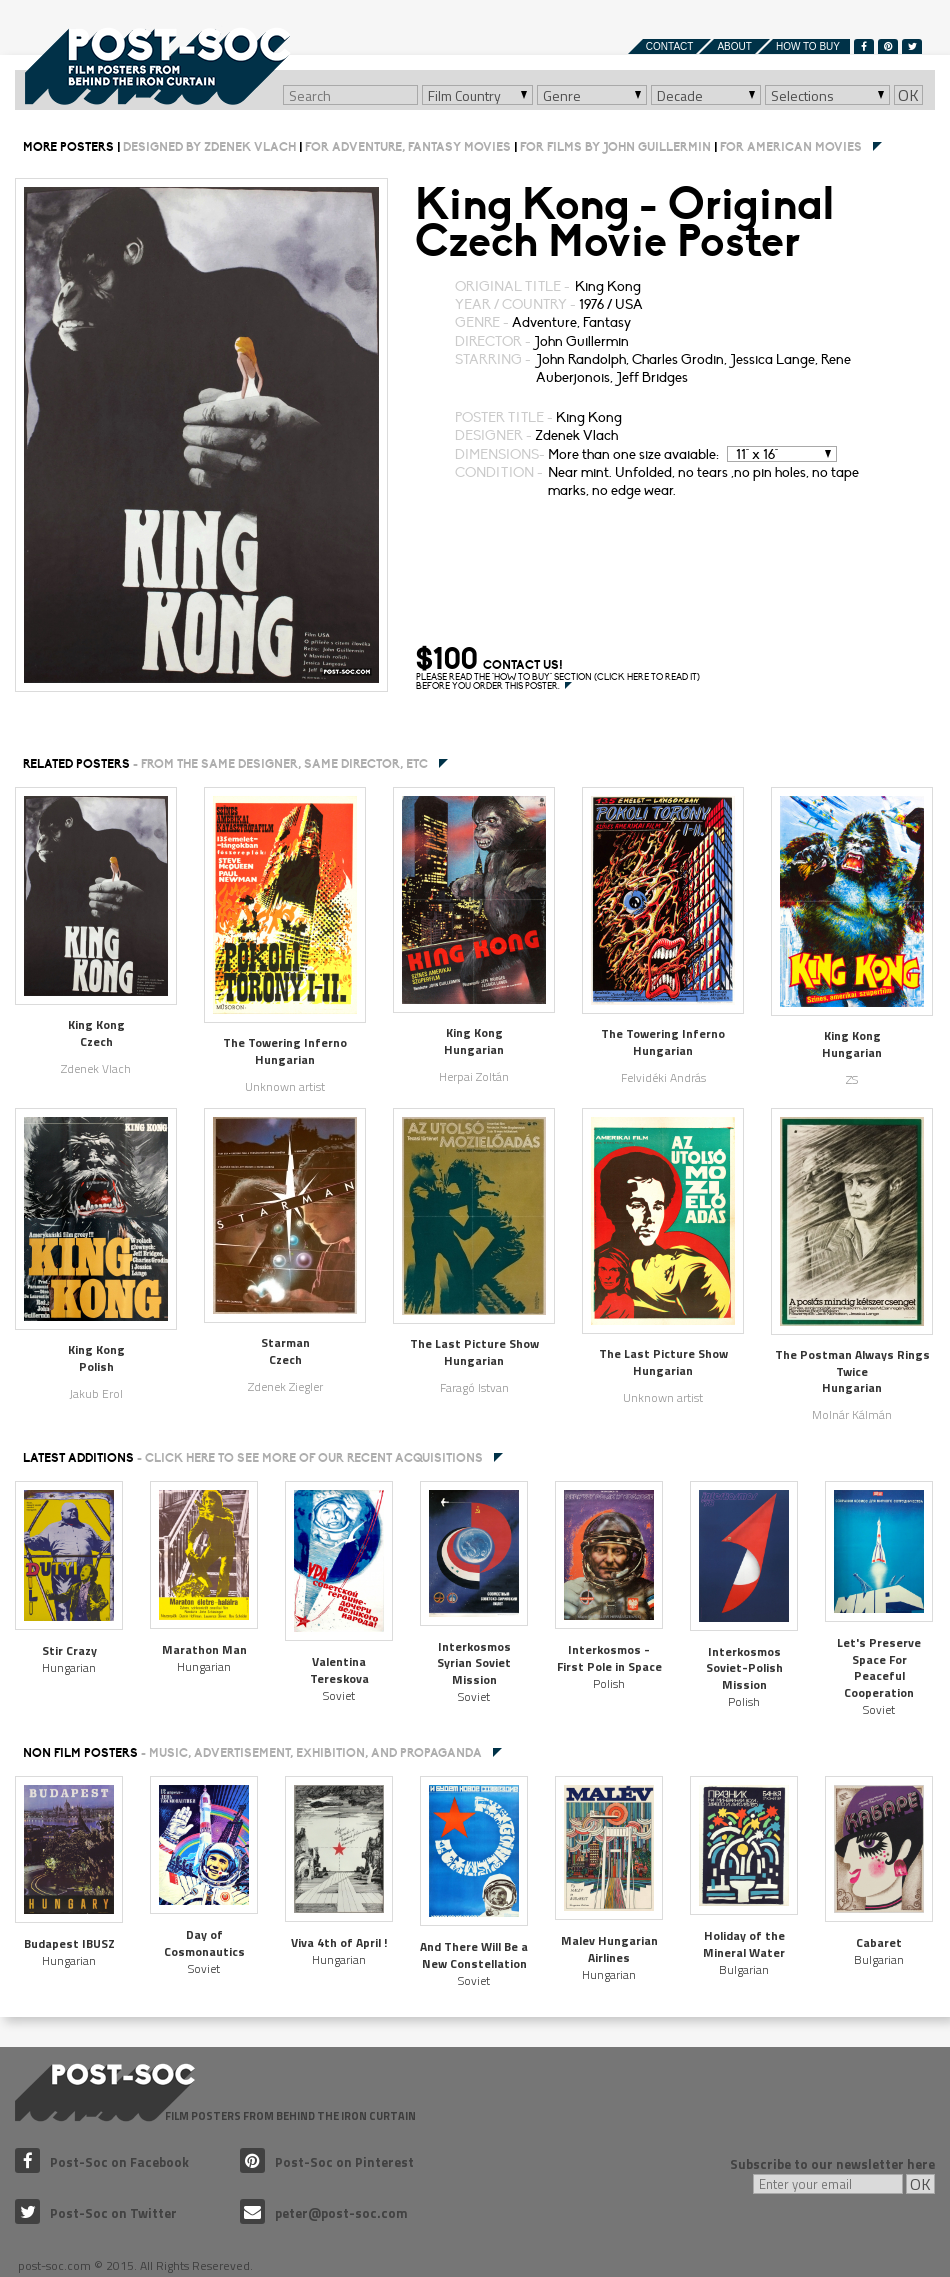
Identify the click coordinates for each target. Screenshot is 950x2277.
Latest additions (253, 1458)
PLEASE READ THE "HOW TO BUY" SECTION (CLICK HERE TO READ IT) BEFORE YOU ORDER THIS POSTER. (558, 682)
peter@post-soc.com (324, 2213)
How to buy (808, 46)
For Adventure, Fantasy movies (408, 147)
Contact (670, 46)
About (734, 46)
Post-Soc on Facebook (102, 2162)
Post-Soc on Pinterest (327, 2162)
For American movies (791, 147)
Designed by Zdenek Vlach (209, 147)
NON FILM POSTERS (252, 1753)
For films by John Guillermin (615, 147)
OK (908, 95)
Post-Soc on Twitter (96, 2213)
